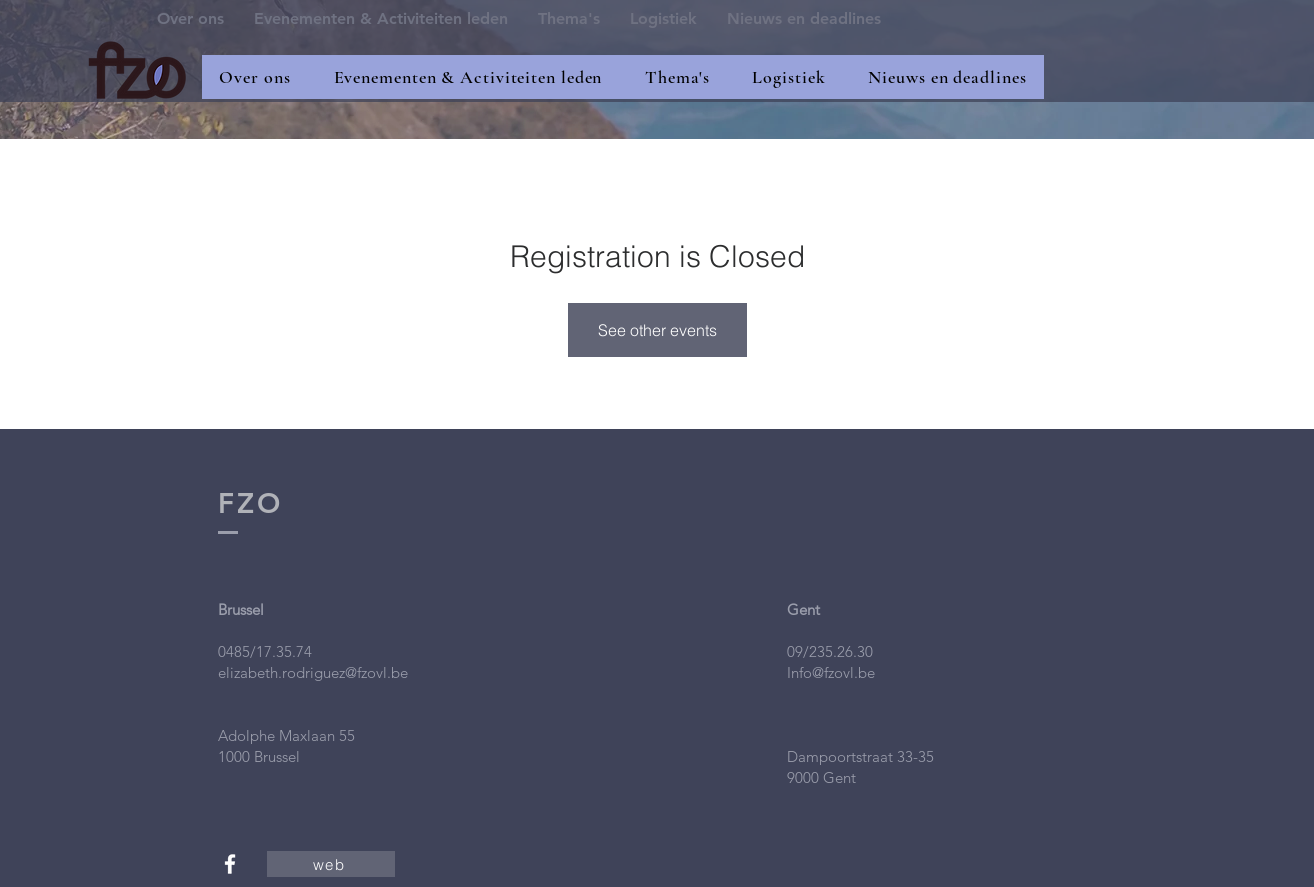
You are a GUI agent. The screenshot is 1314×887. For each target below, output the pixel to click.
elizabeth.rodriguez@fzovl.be (313, 672)
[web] (331, 864)
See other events (657, 330)
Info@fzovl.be (831, 672)
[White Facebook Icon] (230, 864)
